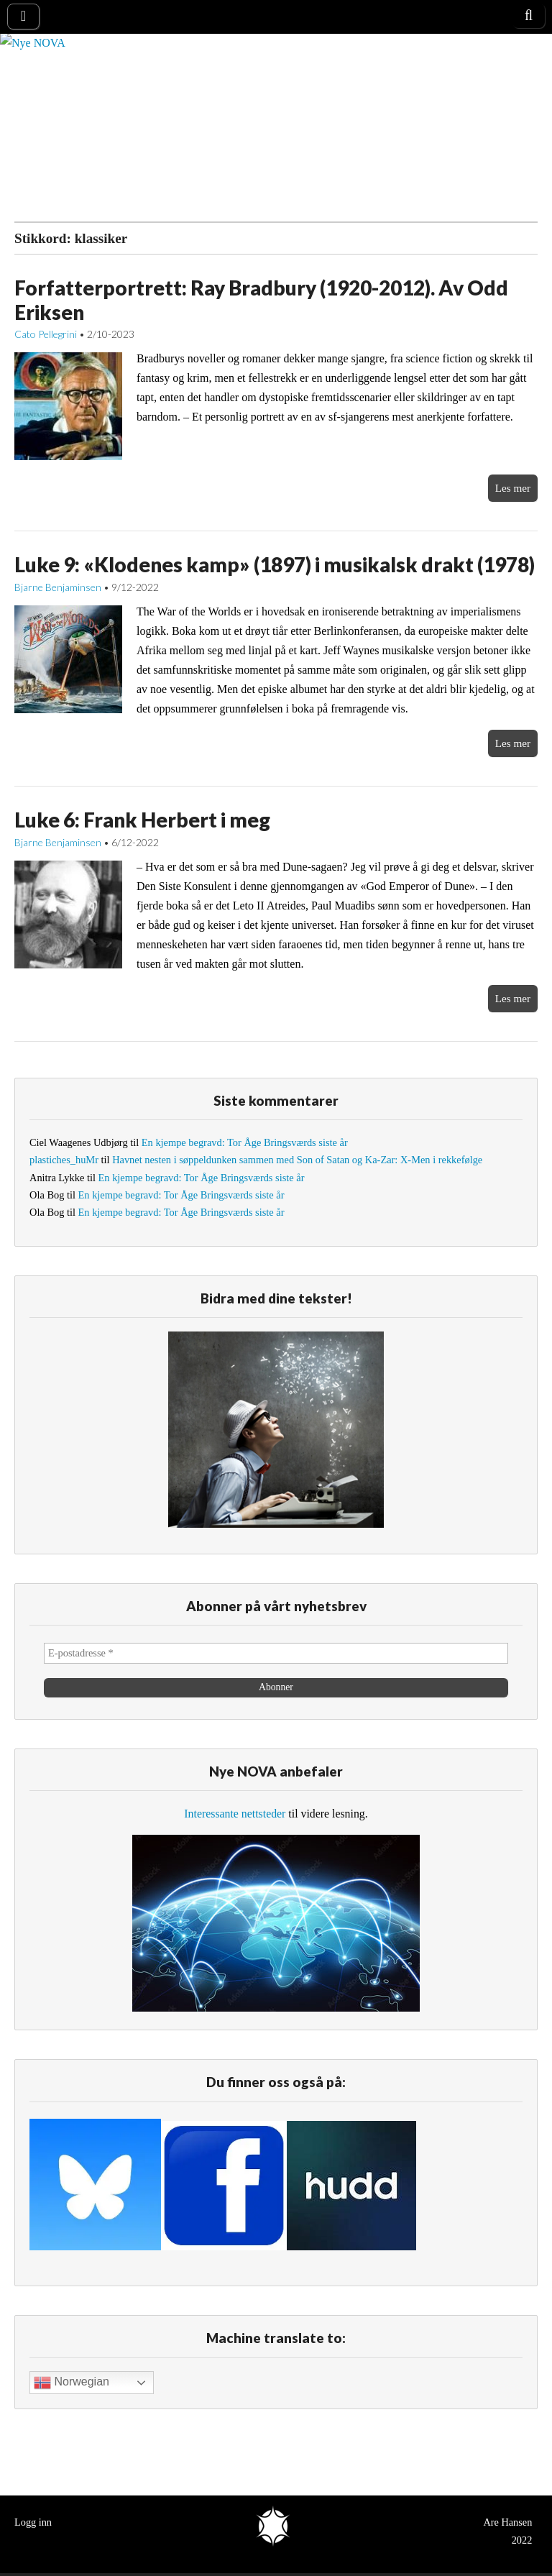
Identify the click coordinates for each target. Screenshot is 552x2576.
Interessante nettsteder (234, 1813)
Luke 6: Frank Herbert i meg (142, 819)
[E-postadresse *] (276, 1653)
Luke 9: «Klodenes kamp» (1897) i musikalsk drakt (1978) (274, 564)
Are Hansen (507, 2522)
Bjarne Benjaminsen (57, 587)
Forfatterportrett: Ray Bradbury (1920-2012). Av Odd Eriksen (261, 299)
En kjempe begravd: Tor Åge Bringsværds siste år (245, 1142)
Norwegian (71, 2382)
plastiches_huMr (63, 1159)
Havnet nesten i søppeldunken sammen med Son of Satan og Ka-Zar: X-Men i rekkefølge (297, 1159)
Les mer (512, 488)
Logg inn (33, 2522)
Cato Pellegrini (45, 334)
